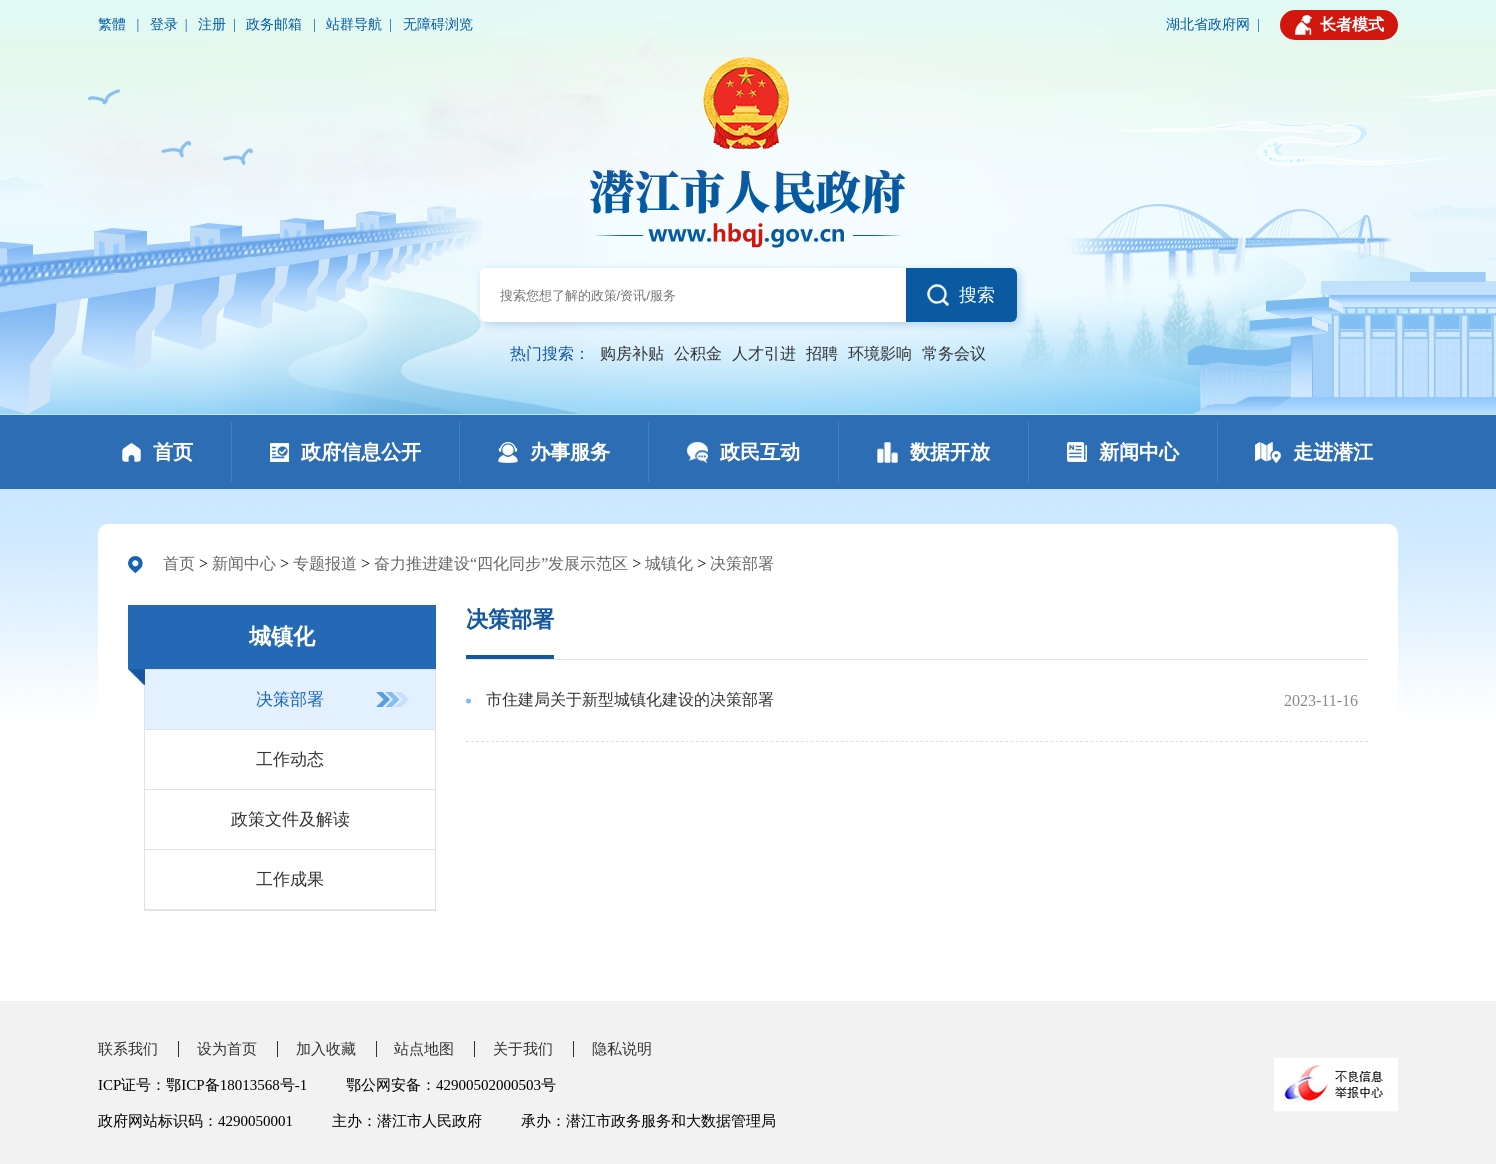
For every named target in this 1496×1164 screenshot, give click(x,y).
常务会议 (954, 353)
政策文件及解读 (290, 819)
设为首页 (227, 1049)
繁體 (114, 24)
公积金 (698, 353)
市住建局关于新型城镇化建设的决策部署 (630, 699)
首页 (179, 563)
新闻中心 (244, 563)
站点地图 (424, 1049)
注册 (212, 24)
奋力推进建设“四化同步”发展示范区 (501, 563)
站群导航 (354, 24)
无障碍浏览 (438, 24)
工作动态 (290, 759)
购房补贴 (632, 353)
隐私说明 (622, 1049)
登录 (164, 24)
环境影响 (880, 353)
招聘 (822, 353)
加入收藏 (326, 1049)
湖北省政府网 (1208, 24)
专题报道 (325, 563)
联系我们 (128, 1049)
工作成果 (290, 879)
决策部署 (742, 563)
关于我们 (523, 1049)
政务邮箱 (276, 24)
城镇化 (669, 563)
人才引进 (764, 353)
